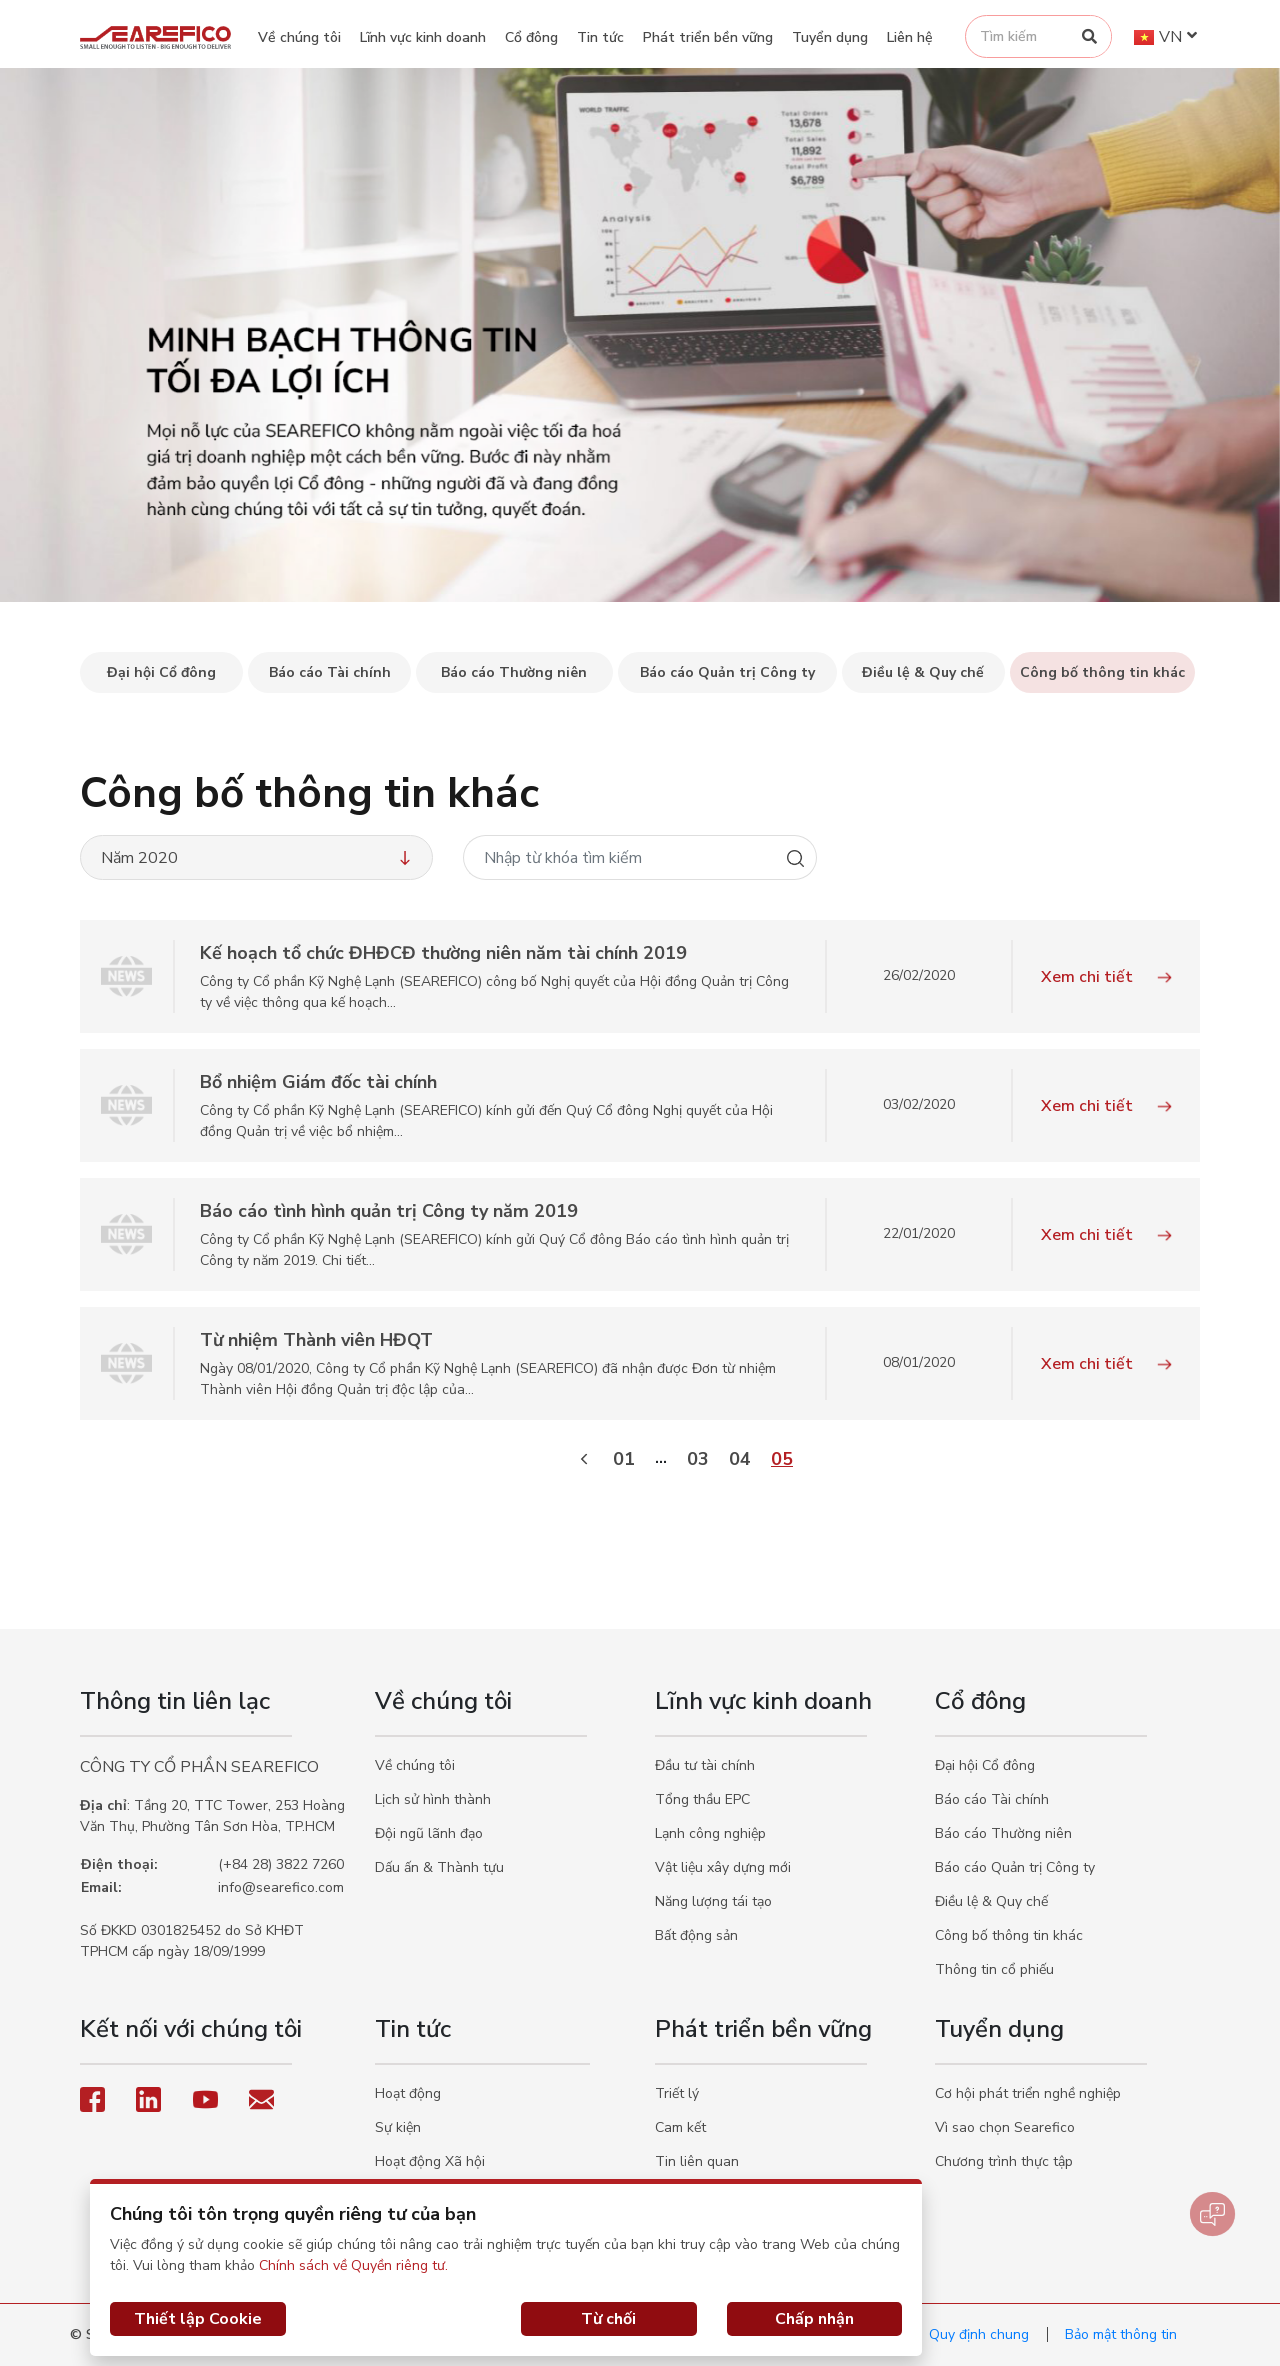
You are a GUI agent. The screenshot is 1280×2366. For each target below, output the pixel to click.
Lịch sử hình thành (433, 1799)
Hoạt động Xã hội (430, 2161)
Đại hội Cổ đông (985, 1765)
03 (698, 1459)
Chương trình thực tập (1004, 2161)
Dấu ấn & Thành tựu (439, 1867)
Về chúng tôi (299, 37)
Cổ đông (531, 37)
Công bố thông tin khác (1009, 1935)
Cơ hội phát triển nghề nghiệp (1028, 2093)
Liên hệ (910, 37)
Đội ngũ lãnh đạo (429, 1833)
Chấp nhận (814, 2319)
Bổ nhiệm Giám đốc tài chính (318, 1082)
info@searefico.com (281, 1887)
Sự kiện (398, 2127)
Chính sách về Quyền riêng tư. (353, 2265)
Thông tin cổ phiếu (994, 1969)
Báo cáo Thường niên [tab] (514, 672)
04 (740, 1459)
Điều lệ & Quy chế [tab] (923, 672)
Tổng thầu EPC (702, 1799)
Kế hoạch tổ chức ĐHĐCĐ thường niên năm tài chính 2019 (443, 953)
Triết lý (677, 2093)
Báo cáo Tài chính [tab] (330, 672)
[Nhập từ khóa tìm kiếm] (619, 857)
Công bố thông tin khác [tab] (1102, 672)
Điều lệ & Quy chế (991, 1901)
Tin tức (600, 37)
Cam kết (680, 2127)
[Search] (1089, 36)
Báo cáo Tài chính (992, 1799)
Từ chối (608, 2319)
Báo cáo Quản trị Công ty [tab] (727, 672)
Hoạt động (408, 2093)
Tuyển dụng (830, 37)
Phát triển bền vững (708, 37)
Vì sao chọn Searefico (1005, 2127)
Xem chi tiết (1106, 977)
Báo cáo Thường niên (1003, 1833)
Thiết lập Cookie (198, 2319)
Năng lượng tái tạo (713, 1901)
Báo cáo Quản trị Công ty (1015, 1867)
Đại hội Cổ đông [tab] (161, 672)
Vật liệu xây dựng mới (723, 1867)
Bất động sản (696, 1935)
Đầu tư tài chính (705, 1765)
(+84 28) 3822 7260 (281, 1864)
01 (624, 1459)
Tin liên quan (697, 2161)
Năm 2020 (258, 858)
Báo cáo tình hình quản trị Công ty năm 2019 (389, 1211)
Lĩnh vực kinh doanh (423, 37)
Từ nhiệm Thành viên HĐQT (316, 1340)
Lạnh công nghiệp (710, 1833)
